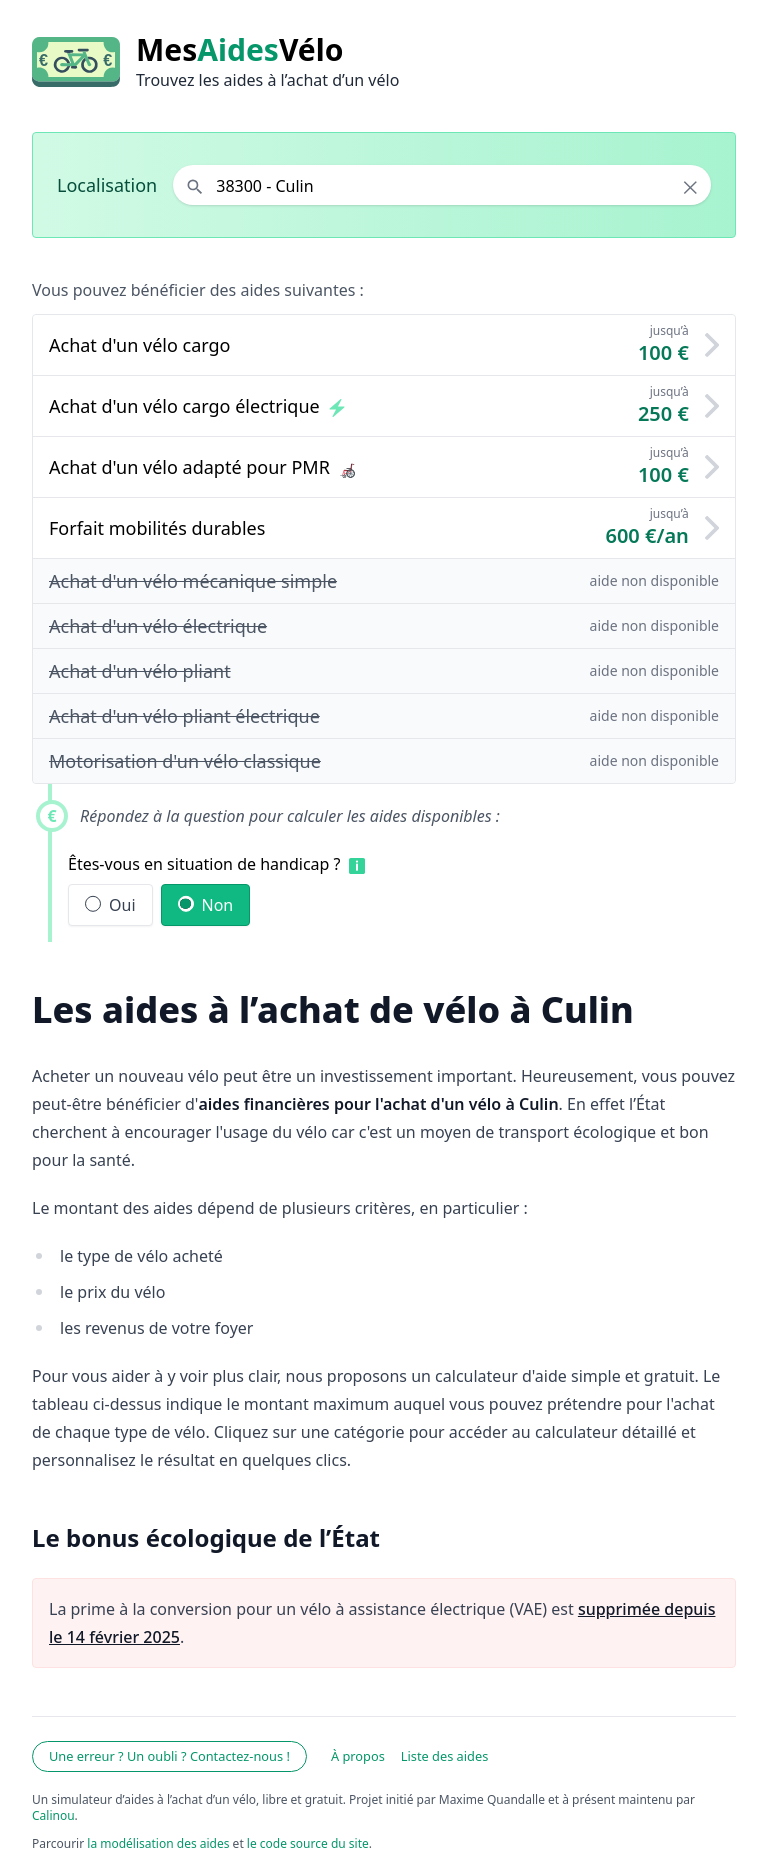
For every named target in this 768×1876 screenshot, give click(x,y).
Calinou (53, 1815)
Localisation (107, 185)
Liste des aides (445, 1756)
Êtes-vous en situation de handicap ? (204, 864)
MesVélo (239, 50)
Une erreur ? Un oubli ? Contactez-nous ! (169, 1756)
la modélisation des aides (158, 1843)
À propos (358, 1756)
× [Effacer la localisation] (690, 187)
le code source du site (308, 1843)
